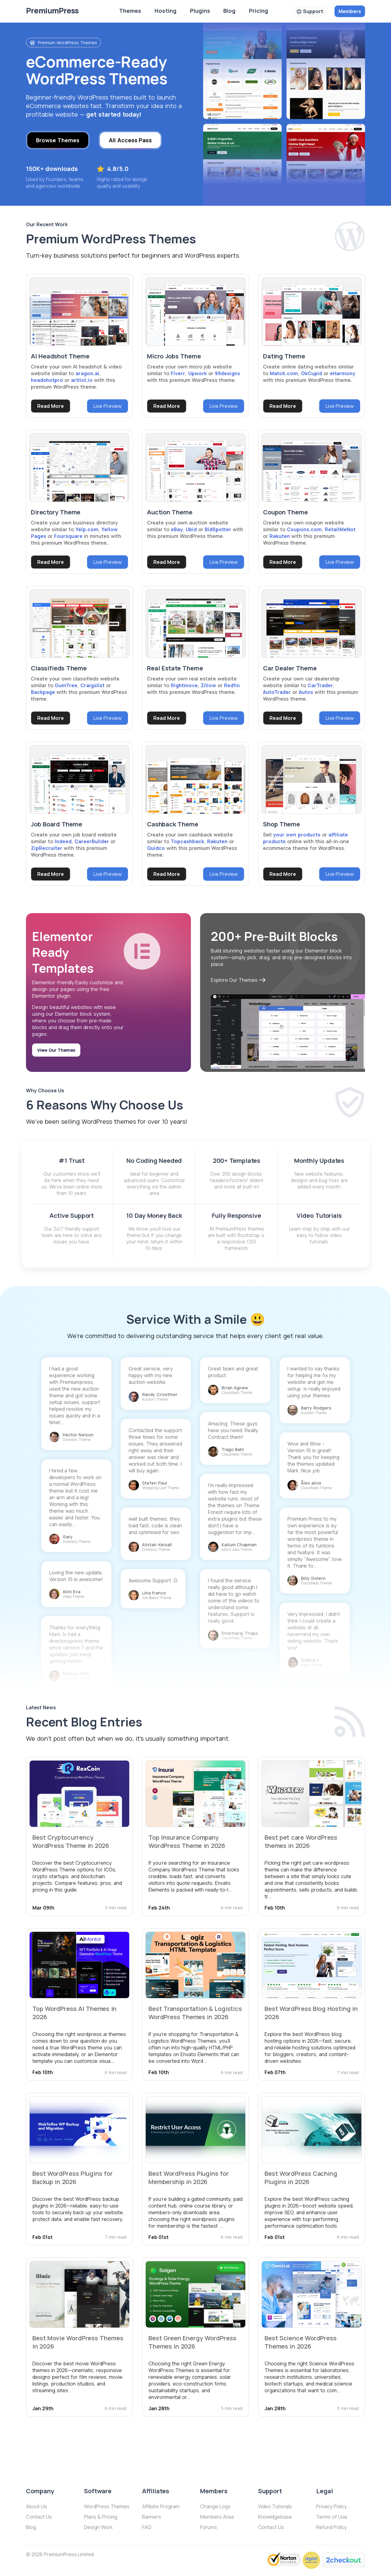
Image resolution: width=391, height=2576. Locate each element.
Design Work (98, 2527)
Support (313, 11)
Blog (229, 10)
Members (349, 11)
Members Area (217, 2516)
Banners (151, 2516)
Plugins (200, 10)
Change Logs (215, 2506)
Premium (52, 10)
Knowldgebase (275, 2516)
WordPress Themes (107, 2506)
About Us (36, 2506)
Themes (130, 10)
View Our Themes (56, 1050)
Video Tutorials (275, 2506)
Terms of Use (331, 2516)
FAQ (146, 2527)
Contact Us (39, 2516)
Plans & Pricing (100, 2516)
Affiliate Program (161, 2506)
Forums (208, 2527)
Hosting (166, 10)
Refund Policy (331, 2527)
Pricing (258, 10)
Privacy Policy (331, 2506)
